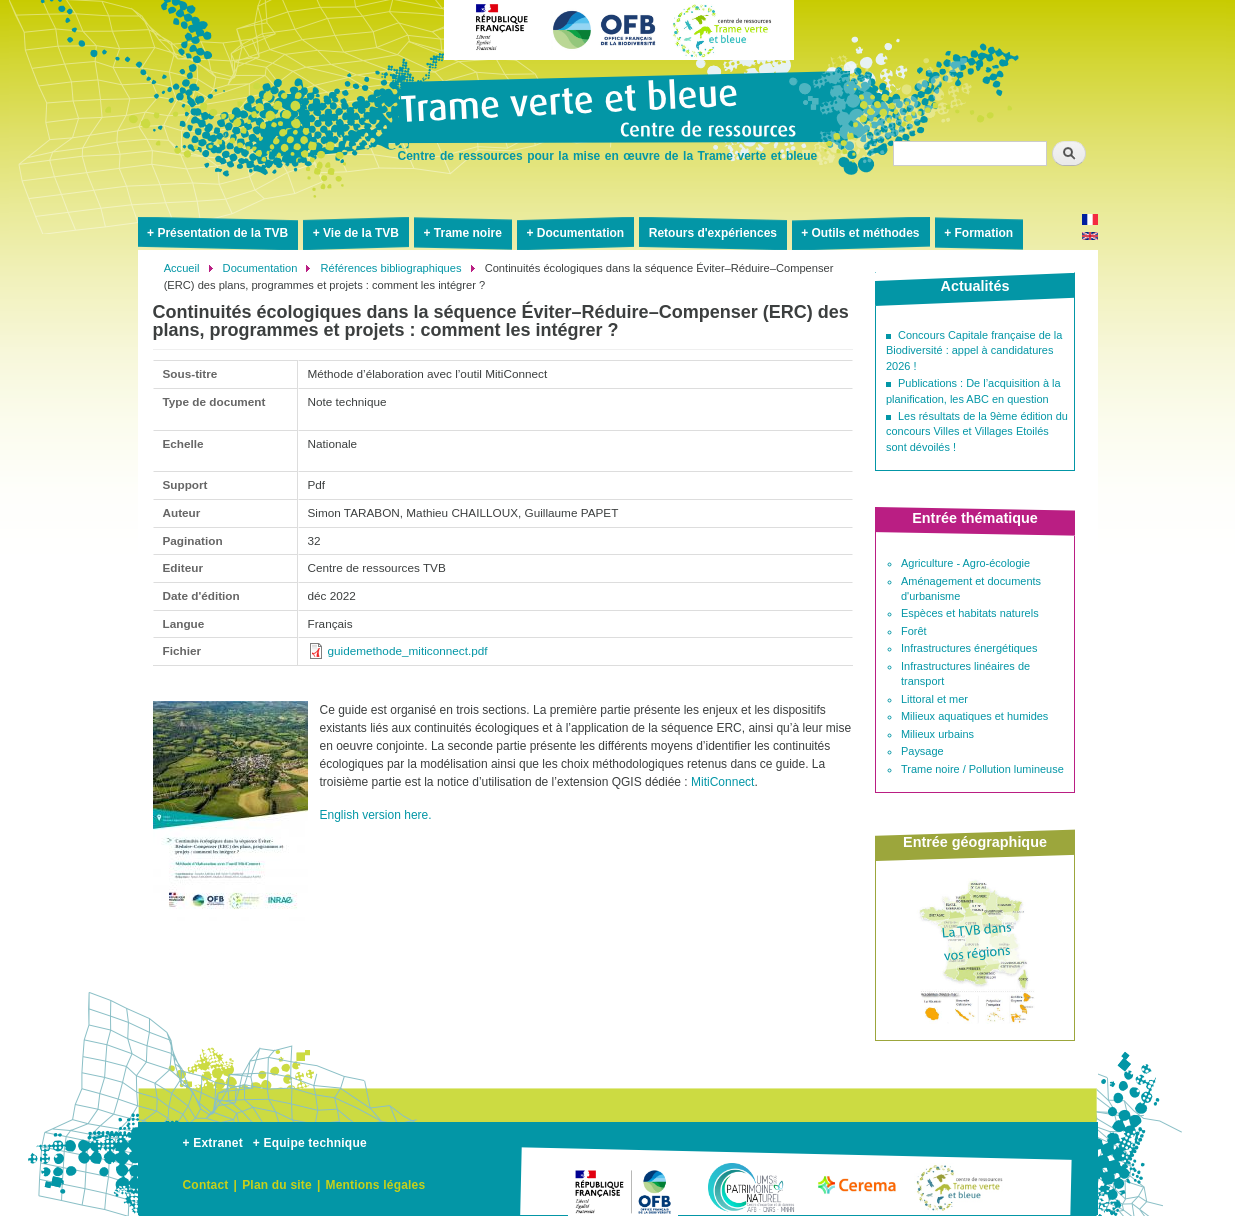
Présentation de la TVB (222, 233)
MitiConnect (722, 782)
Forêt (914, 631)
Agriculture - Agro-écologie (965, 563)
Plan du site (277, 1185)
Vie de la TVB (361, 233)
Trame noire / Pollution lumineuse (982, 769)
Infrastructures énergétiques (969, 648)
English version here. (376, 815)
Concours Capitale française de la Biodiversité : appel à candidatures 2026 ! (974, 350)
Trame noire (468, 233)
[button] (230, 929)
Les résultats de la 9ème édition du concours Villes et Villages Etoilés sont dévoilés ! (977, 431)
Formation (983, 233)
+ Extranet (213, 1143)
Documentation (580, 233)
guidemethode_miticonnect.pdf (408, 650)
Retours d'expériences (713, 233)
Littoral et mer (934, 699)
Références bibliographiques (391, 268)
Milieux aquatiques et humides (974, 716)
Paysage (922, 751)
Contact (206, 1185)
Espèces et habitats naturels (970, 613)
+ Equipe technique (310, 1143)
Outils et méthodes (866, 233)
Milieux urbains (937, 734)
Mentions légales (375, 1185)
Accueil (182, 268)
